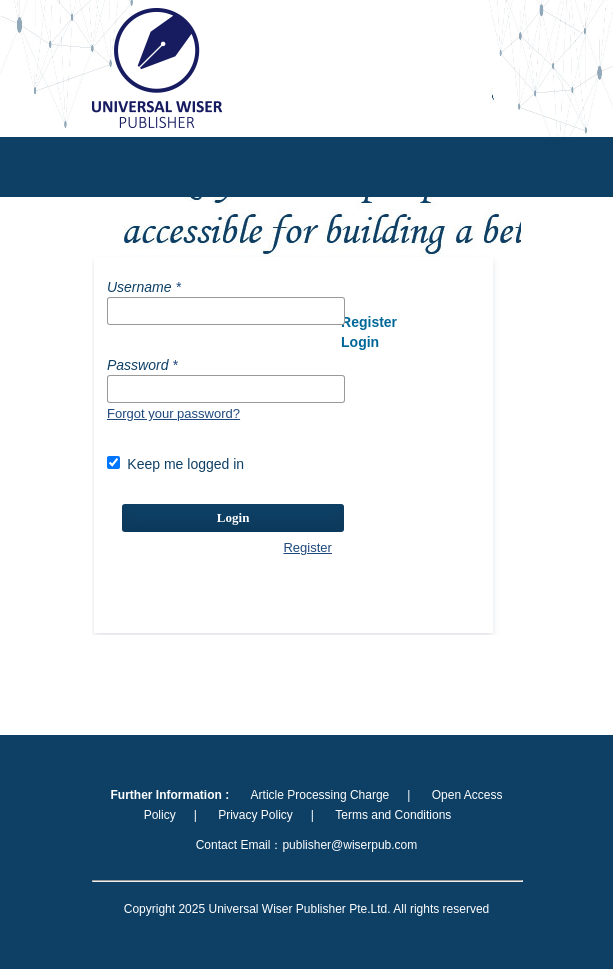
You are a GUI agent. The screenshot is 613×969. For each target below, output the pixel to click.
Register (307, 547)
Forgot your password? (173, 413)
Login (233, 517)
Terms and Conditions (393, 815)
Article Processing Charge (320, 795)
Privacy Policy (255, 815)
